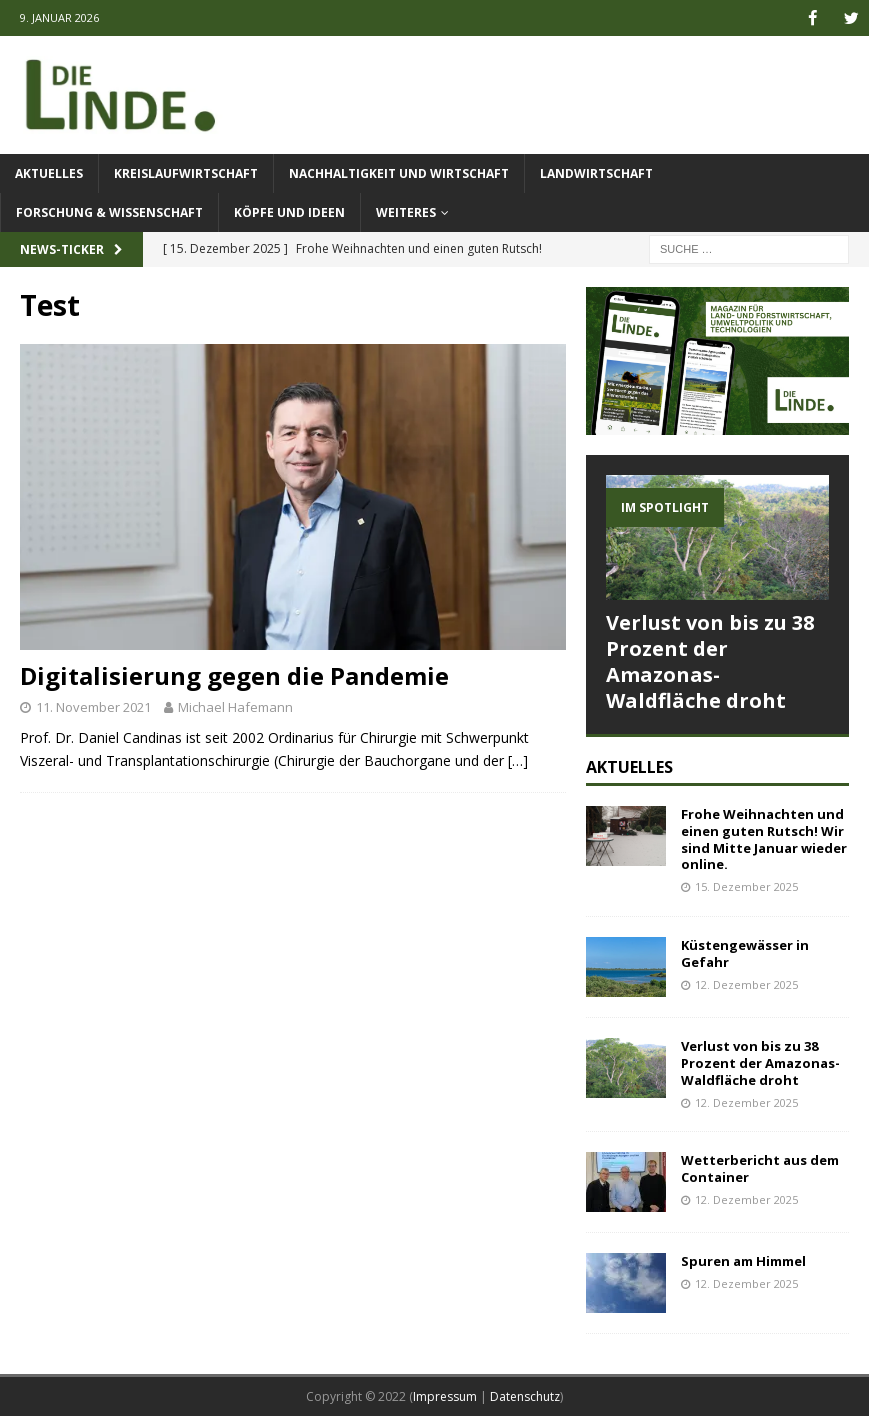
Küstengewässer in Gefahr (745, 952)
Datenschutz (525, 1396)
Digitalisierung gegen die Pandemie (234, 675)
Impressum (445, 1396)
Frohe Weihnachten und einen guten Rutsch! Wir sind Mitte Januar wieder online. (764, 838)
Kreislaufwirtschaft (186, 172)
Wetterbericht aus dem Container (760, 1168)
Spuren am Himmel (743, 1261)
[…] (518, 759)
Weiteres (406, 212)
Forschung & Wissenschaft (109, 212)
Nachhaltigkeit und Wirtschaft (399, 172)
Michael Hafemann (235, 706)
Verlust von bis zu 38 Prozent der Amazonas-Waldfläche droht (710, 660)
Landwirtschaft (596, 172)
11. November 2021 (93, 706)
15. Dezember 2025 (746, 886)
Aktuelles (49, 172)
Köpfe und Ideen (289, 212)
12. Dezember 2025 (746, 983)
